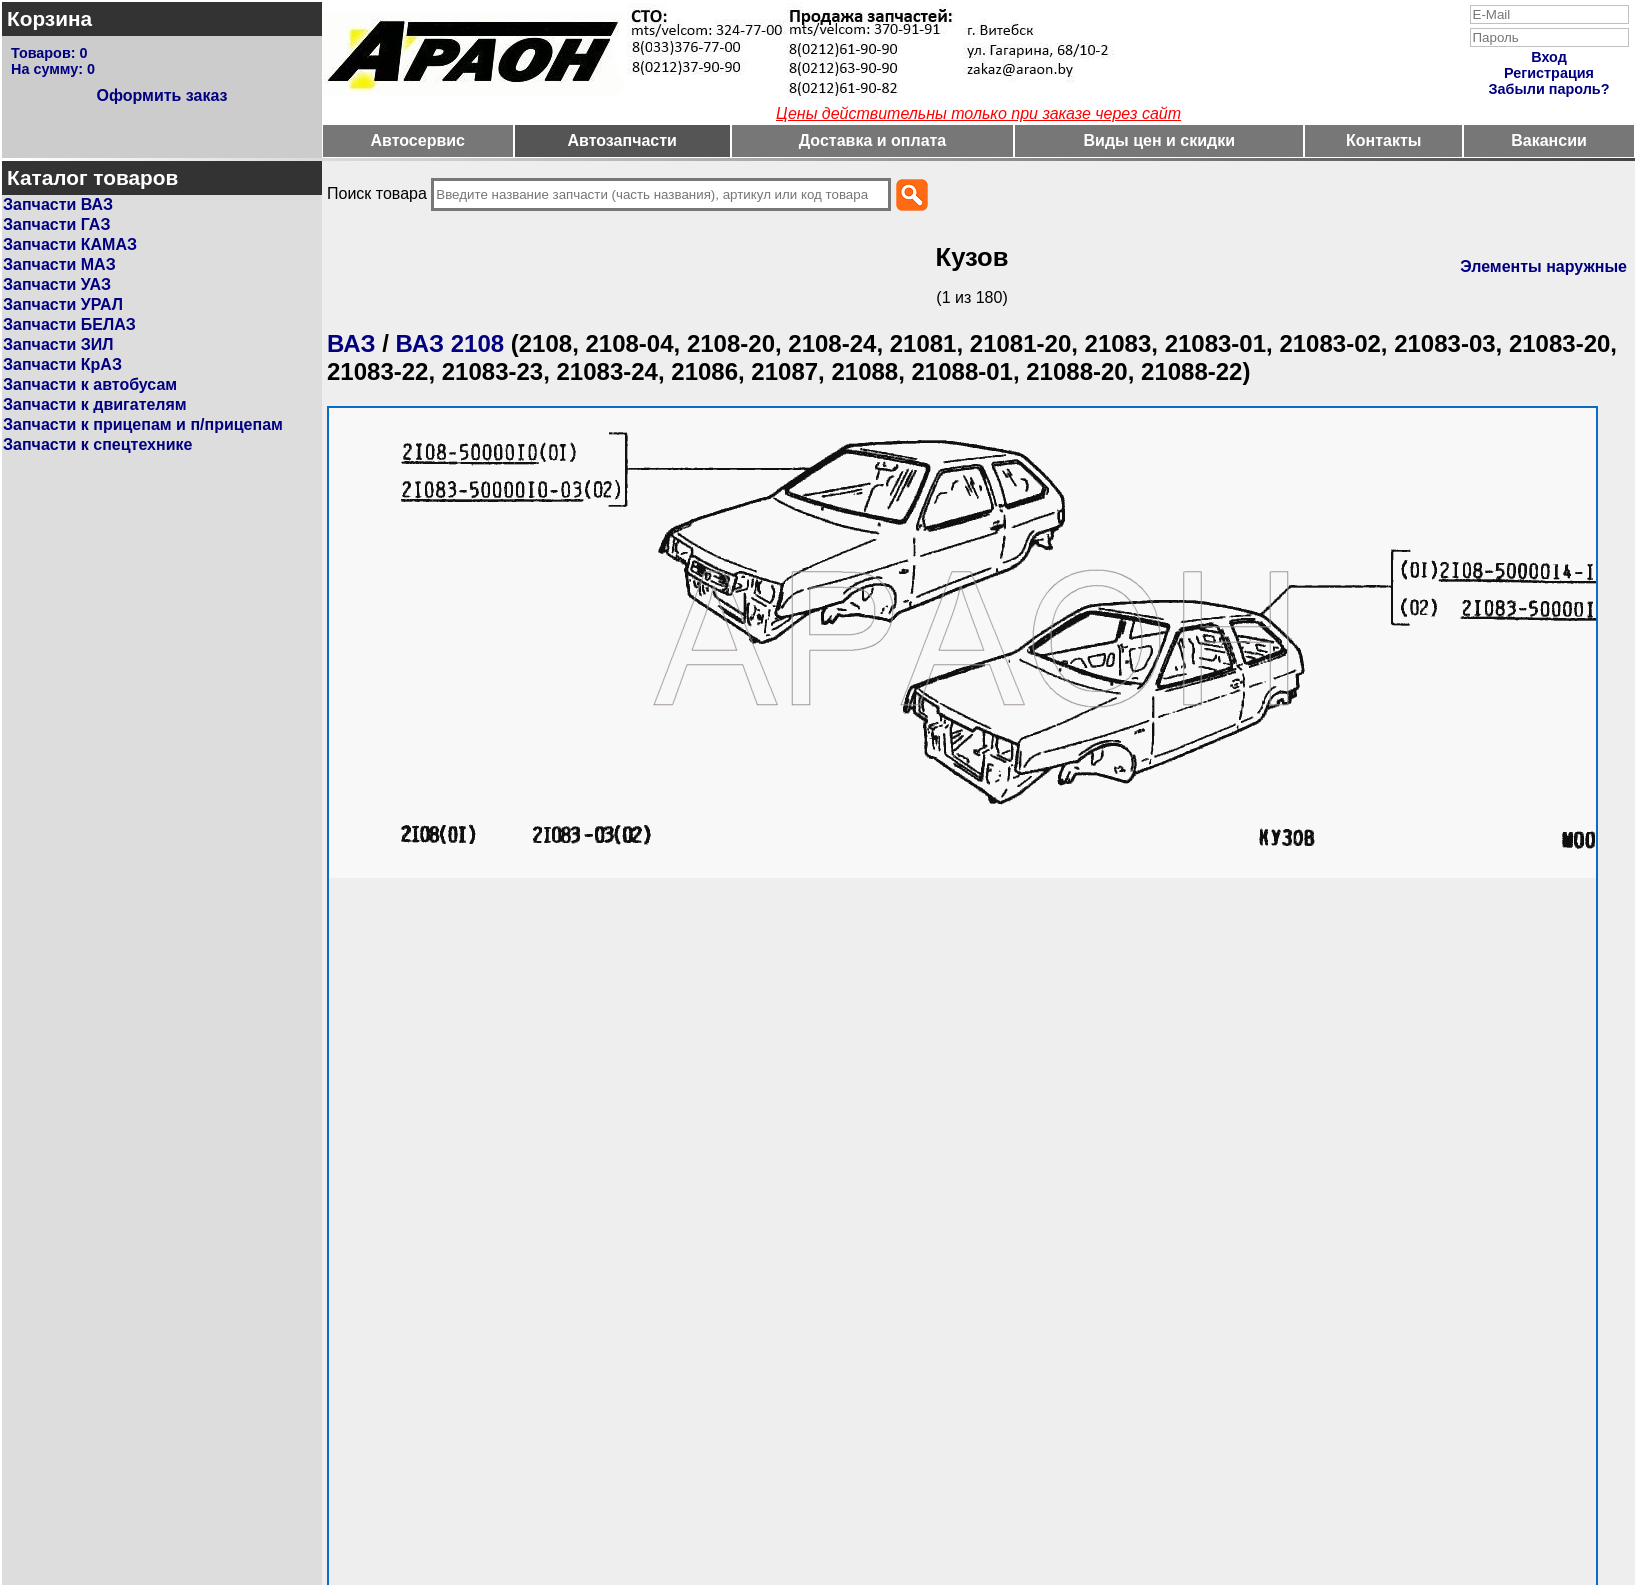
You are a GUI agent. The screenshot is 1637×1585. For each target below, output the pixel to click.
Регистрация (1549, 73)
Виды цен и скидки (1160, 140)
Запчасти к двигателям (95, 404)
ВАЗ (351, 343)
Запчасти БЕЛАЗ (69, 324)
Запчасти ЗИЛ (58, 344)
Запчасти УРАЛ (63, 304)
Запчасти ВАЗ (58, 204)
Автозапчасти (621, 140)
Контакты (1383, 140)
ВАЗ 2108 (450, 343)
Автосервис (417, 140)
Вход (1549, 57)
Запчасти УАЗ (57, 284)
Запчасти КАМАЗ (70, 244)
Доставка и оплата (873, 140)
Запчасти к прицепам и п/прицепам (143, 424)
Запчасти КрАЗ (62, 364)
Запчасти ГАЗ (56, 224)
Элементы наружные (1543, 266)
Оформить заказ (161, 95)
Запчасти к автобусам (90, 384)
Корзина (49, 18)
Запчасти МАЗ (59, 264)
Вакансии (1549, 140)
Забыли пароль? (1549, 89)
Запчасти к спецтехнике (97, 444)
